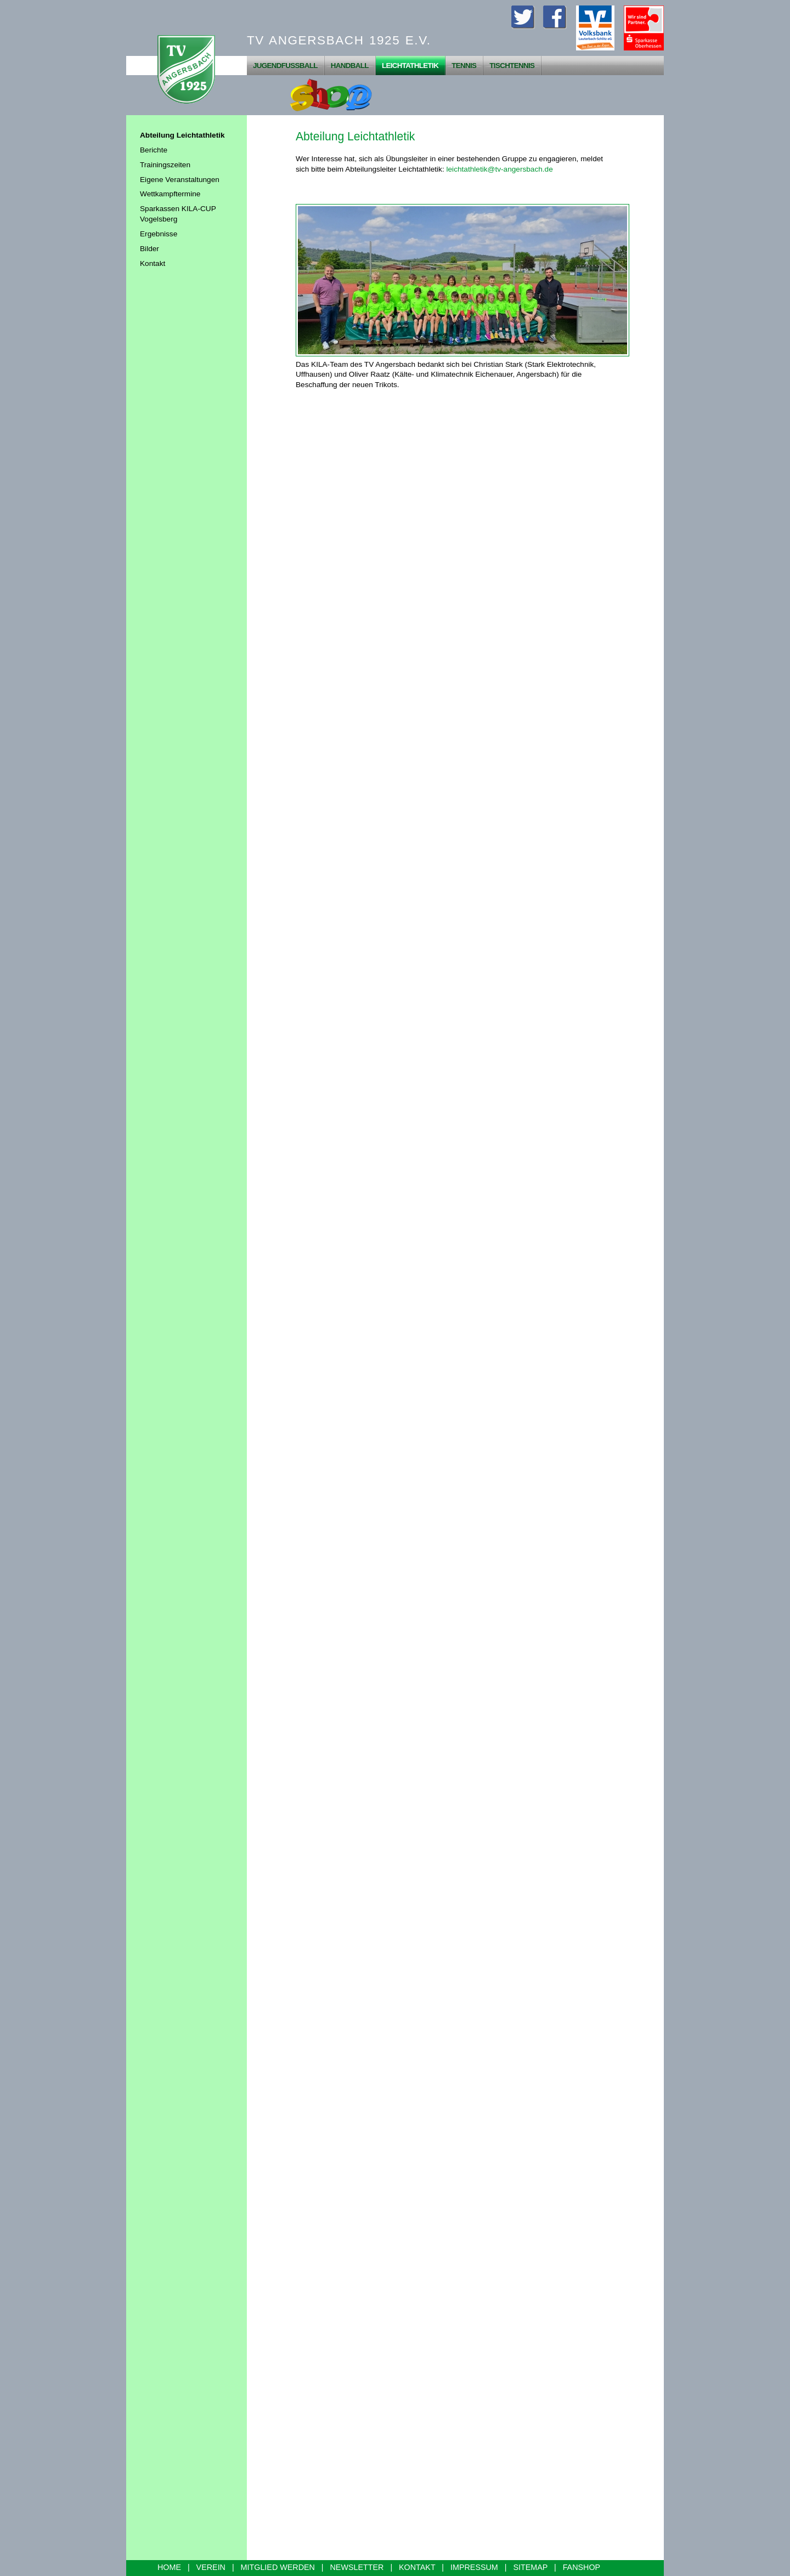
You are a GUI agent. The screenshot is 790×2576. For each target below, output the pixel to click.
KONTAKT (417, 2567)
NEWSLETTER (357, 2567)
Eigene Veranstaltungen (179, 179)
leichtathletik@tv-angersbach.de (499, 169)
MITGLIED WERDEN (278, 2567)
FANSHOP (581, 2567)
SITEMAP (530, 2567)
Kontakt (152, 263)
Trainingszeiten (165, 165)
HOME (169, 2567)
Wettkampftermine (170, 194)
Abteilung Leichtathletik (182, 135)
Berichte (153, 150)
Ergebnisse (158, 234)
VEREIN (210, 2567)
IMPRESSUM (474, 2567)
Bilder (149, 249)
